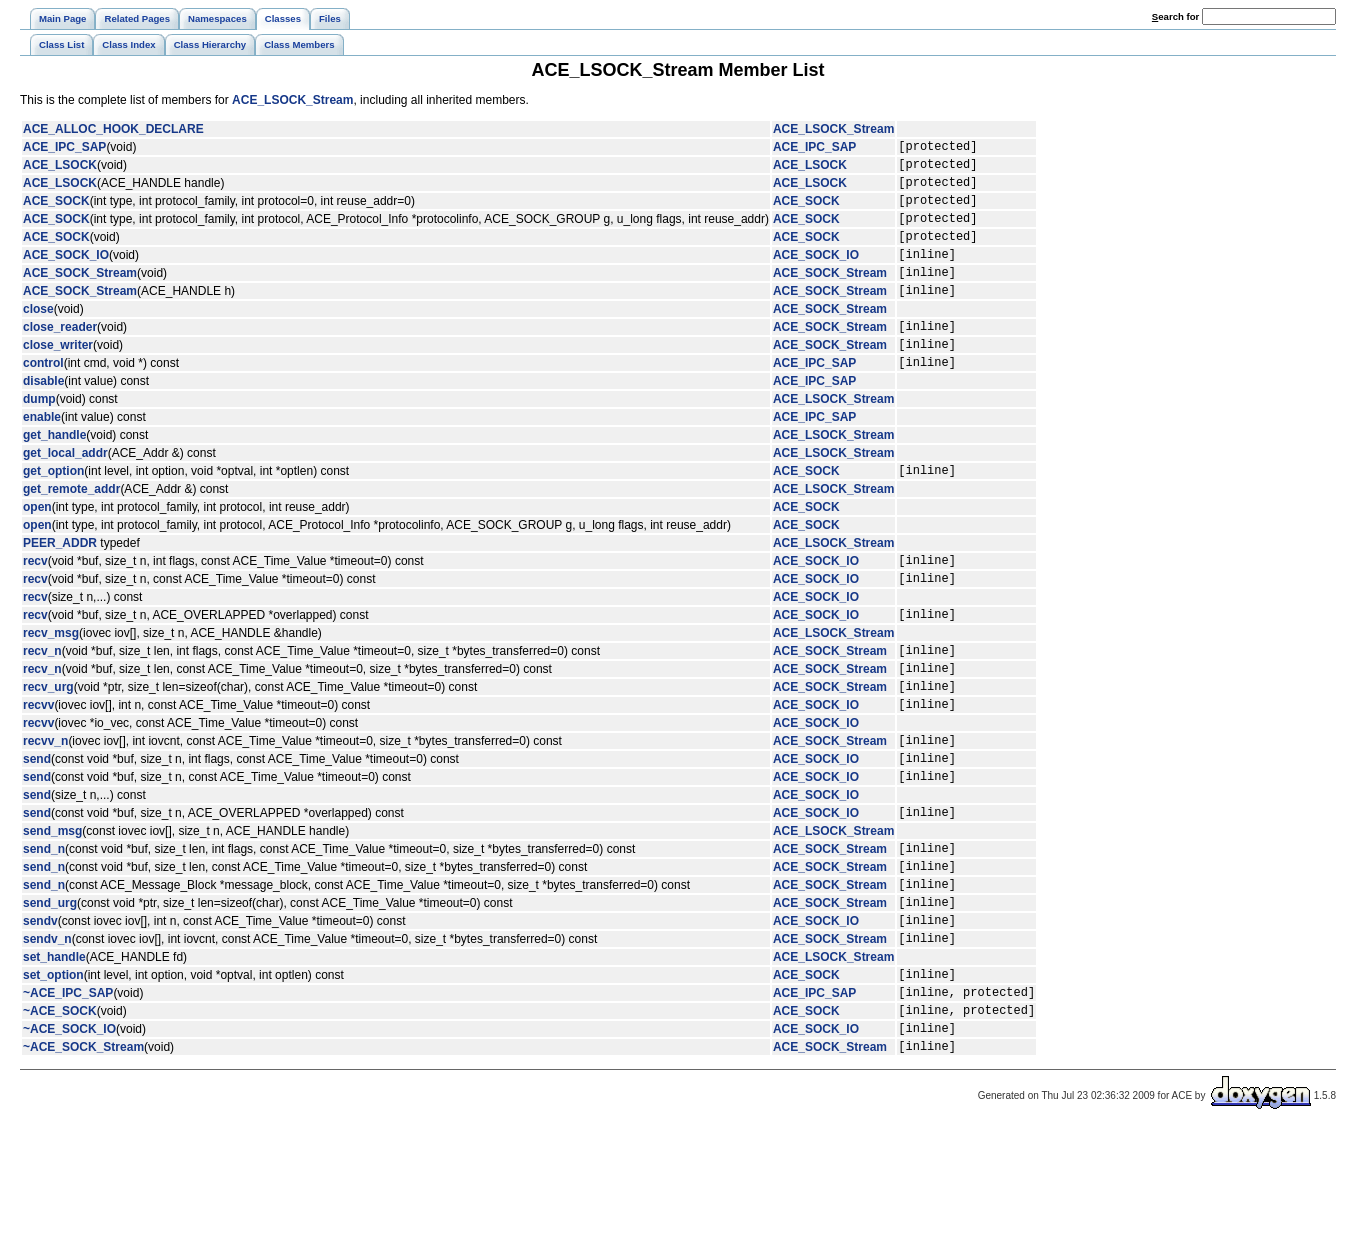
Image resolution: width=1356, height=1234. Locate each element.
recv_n (42, 701)
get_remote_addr (71, 528)
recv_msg (51, 681)
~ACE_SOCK (60, 1109)
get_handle (54, 471)
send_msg (52, 903)
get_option (53, 509)
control (43, 398)
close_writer (58, 377)
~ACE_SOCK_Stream (83, 1151)
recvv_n (45, 803)
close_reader (60, 356)
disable (43, 417)
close (38, 336)
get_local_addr (65, 489)
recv (35, 602)
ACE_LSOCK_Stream (292, 100)
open (37, 546)
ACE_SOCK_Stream (80, 296)
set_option (53, 1067)
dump (39, 435)
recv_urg (48, 743)
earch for (1175, 16)
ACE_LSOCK (60, 170)
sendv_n (47, 1028)
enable (42, 453)
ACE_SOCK (56, 212)
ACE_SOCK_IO (66, 275)
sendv (40, 1007)
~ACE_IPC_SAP (68, 1088)
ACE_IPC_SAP (64, 149)
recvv (38, 764)
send (37, 824)
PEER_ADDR (60, 582)
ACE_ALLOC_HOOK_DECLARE (113, 129)
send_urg (50, 986)
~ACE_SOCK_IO (69, 1130)
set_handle (54, 1047)
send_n (44, 923)
